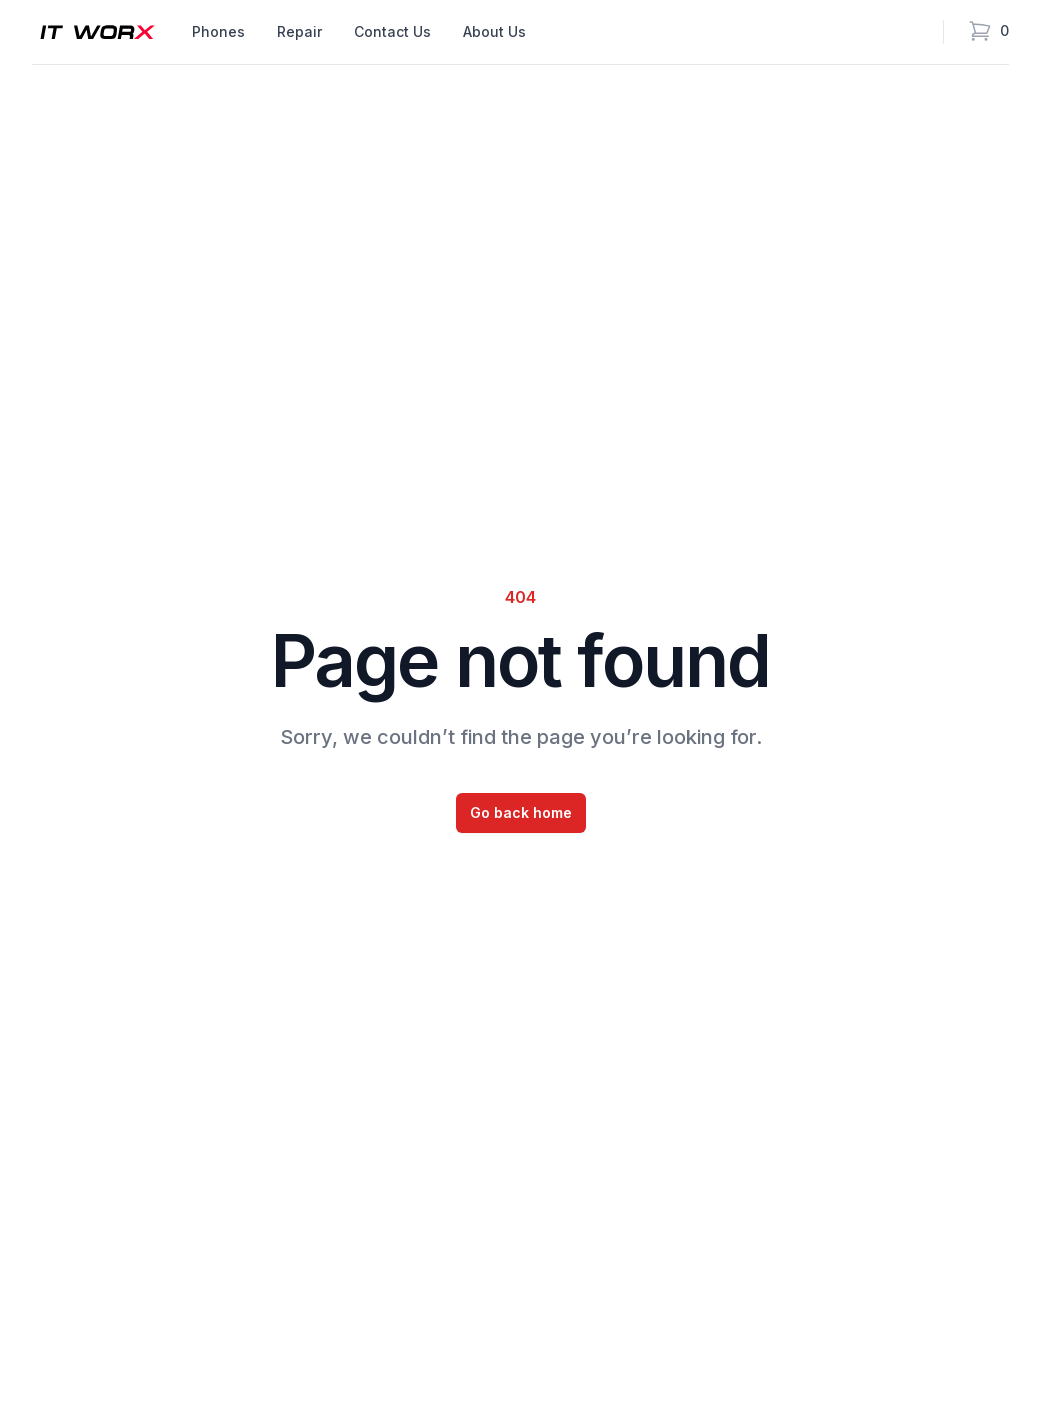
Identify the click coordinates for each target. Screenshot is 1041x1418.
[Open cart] (988, 31)
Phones (218, 31)
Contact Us (392, 31)
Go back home (521, 812)
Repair (299, 31)
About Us (494, 31)
